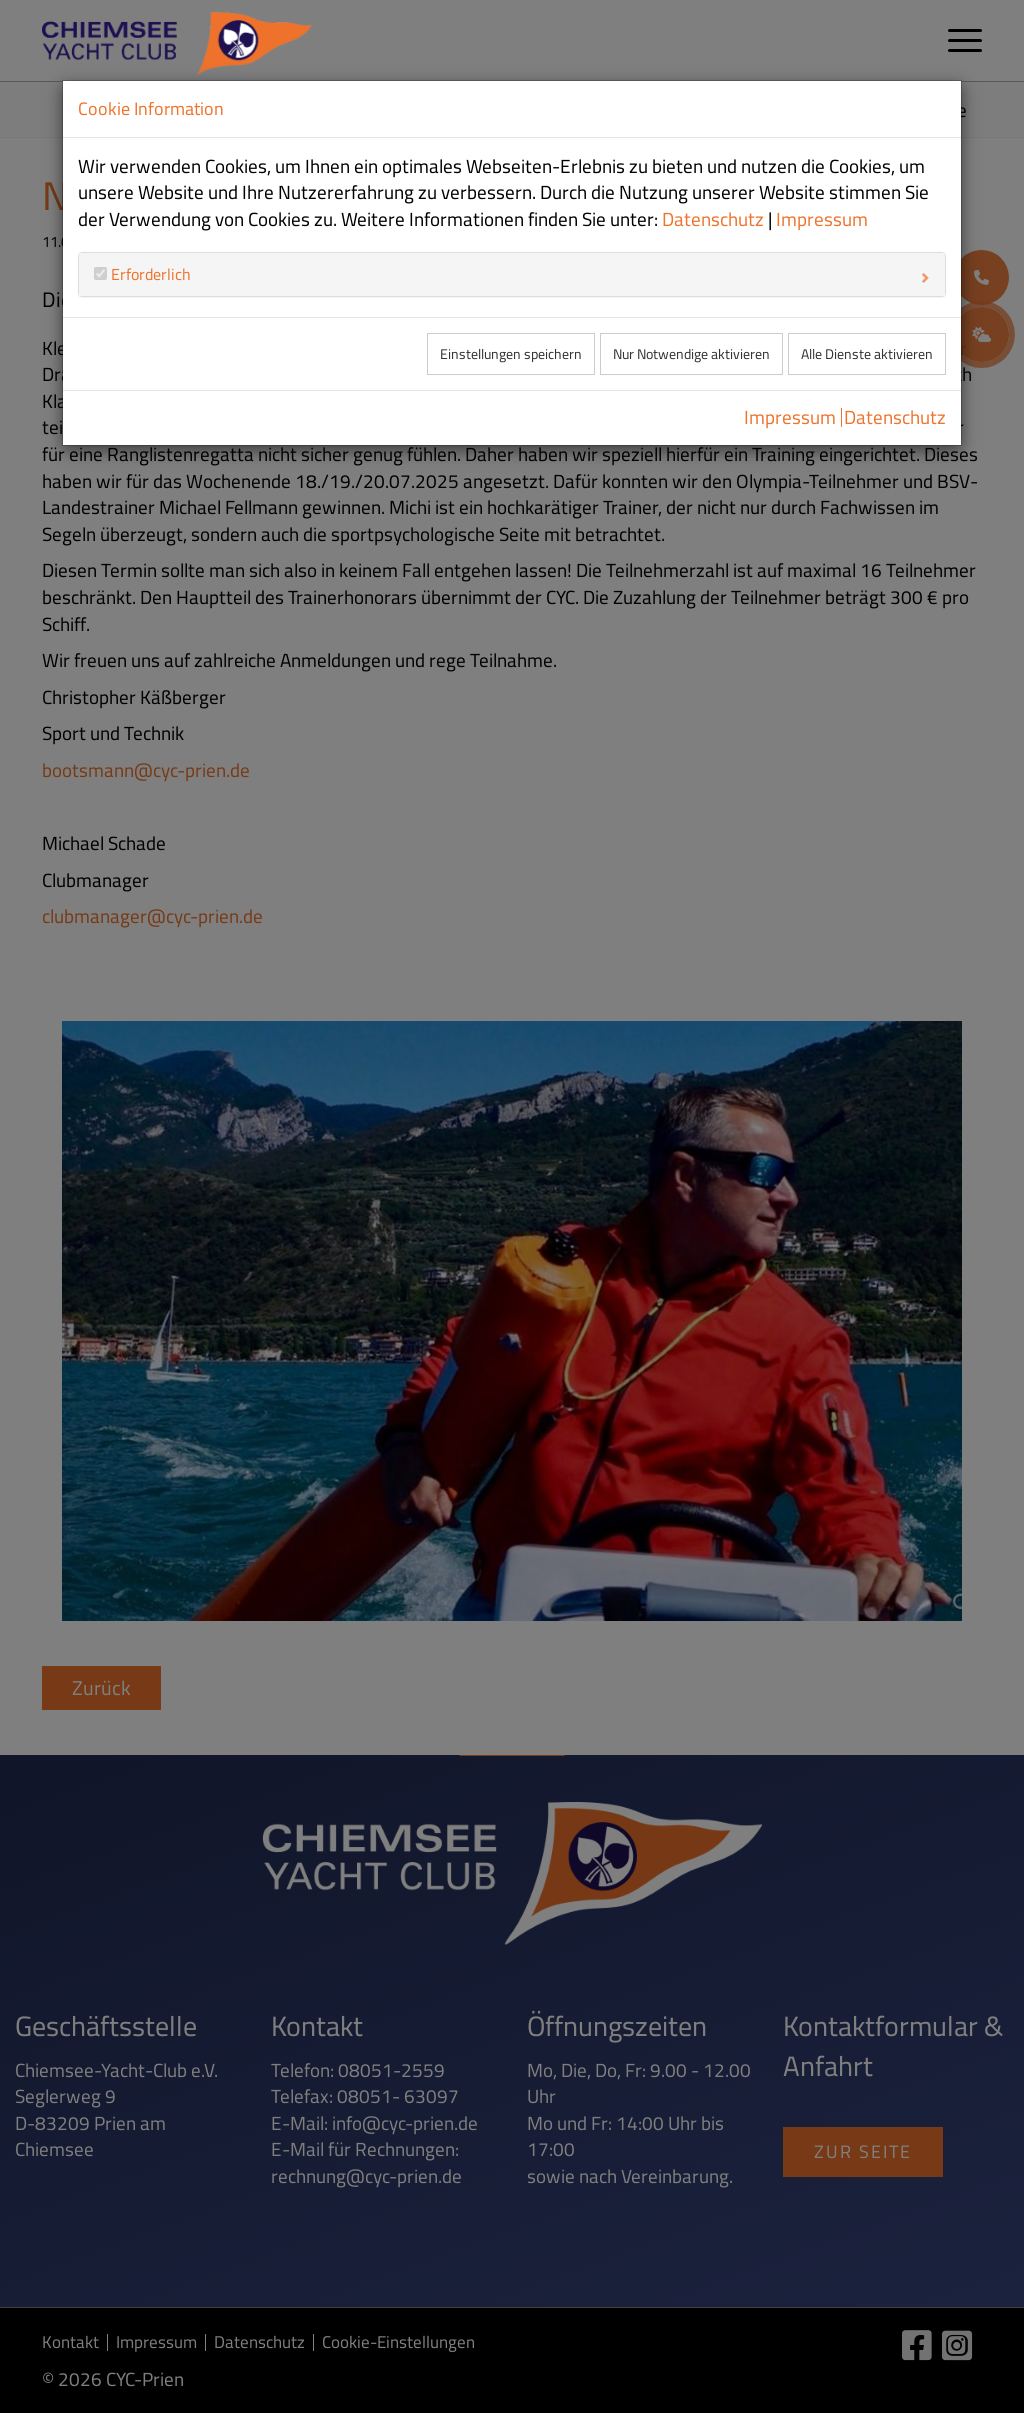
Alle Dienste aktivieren (867, 354)
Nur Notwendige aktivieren (691, 354)
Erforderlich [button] (149, 274)
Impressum (822, 219)
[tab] (512, 274)
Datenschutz (713, 219)
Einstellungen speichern (511, 354)
